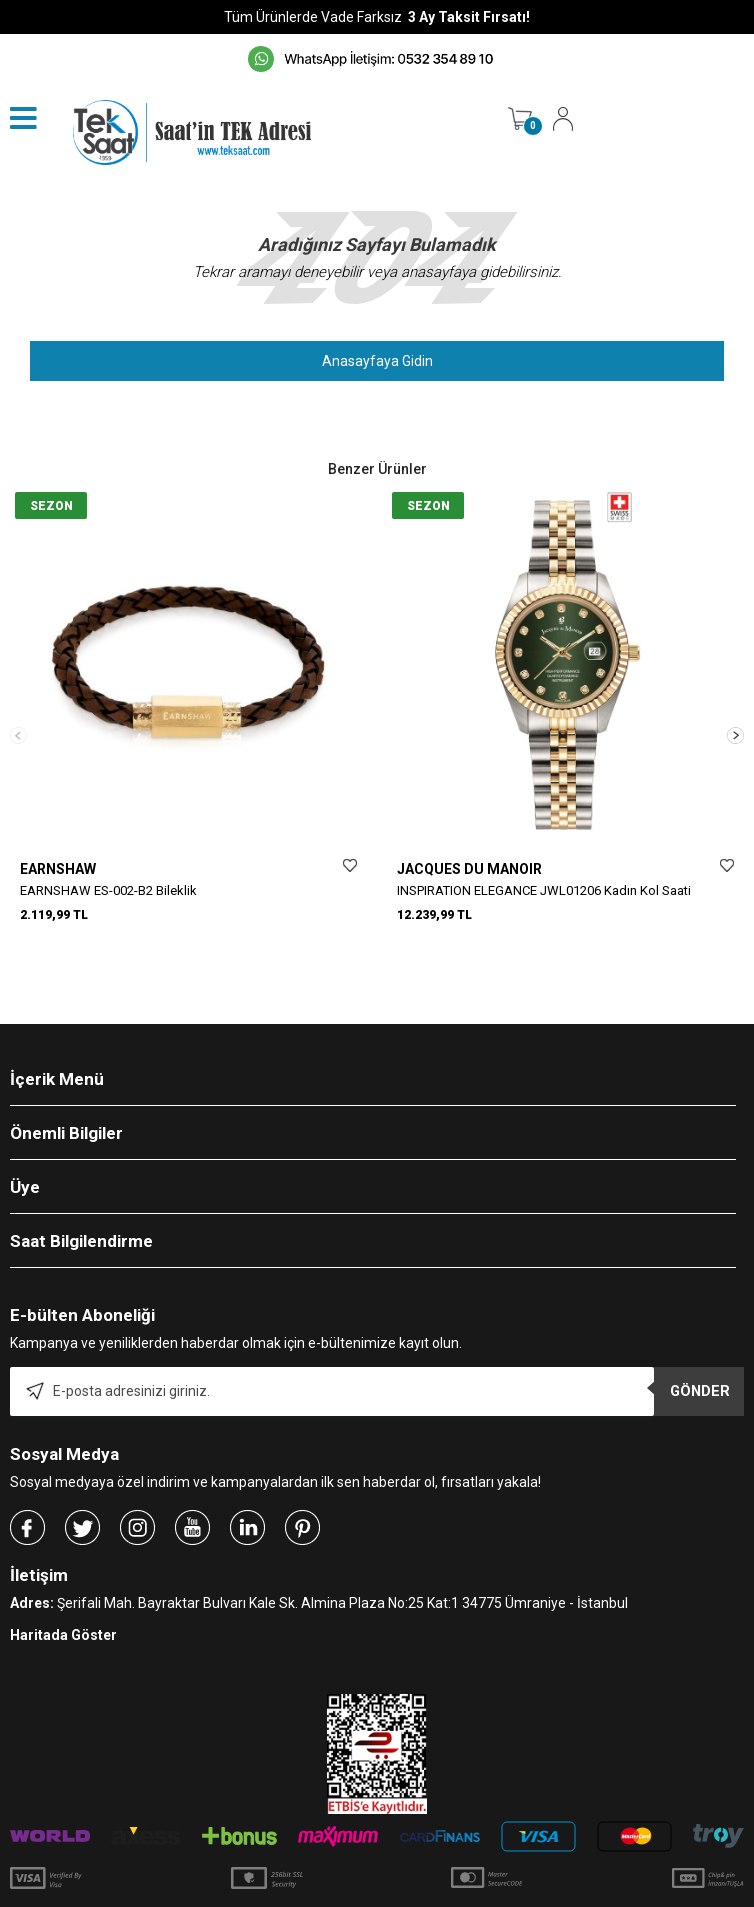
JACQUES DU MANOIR (469, 869)
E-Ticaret (317, 1882)
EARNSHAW (58, 869)
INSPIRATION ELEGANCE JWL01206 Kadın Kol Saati (544, 890)
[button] (735, 709)
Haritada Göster (63, 1583)
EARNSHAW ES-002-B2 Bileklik (108, 890)
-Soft (274, 1882)
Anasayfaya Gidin (377, 361)
